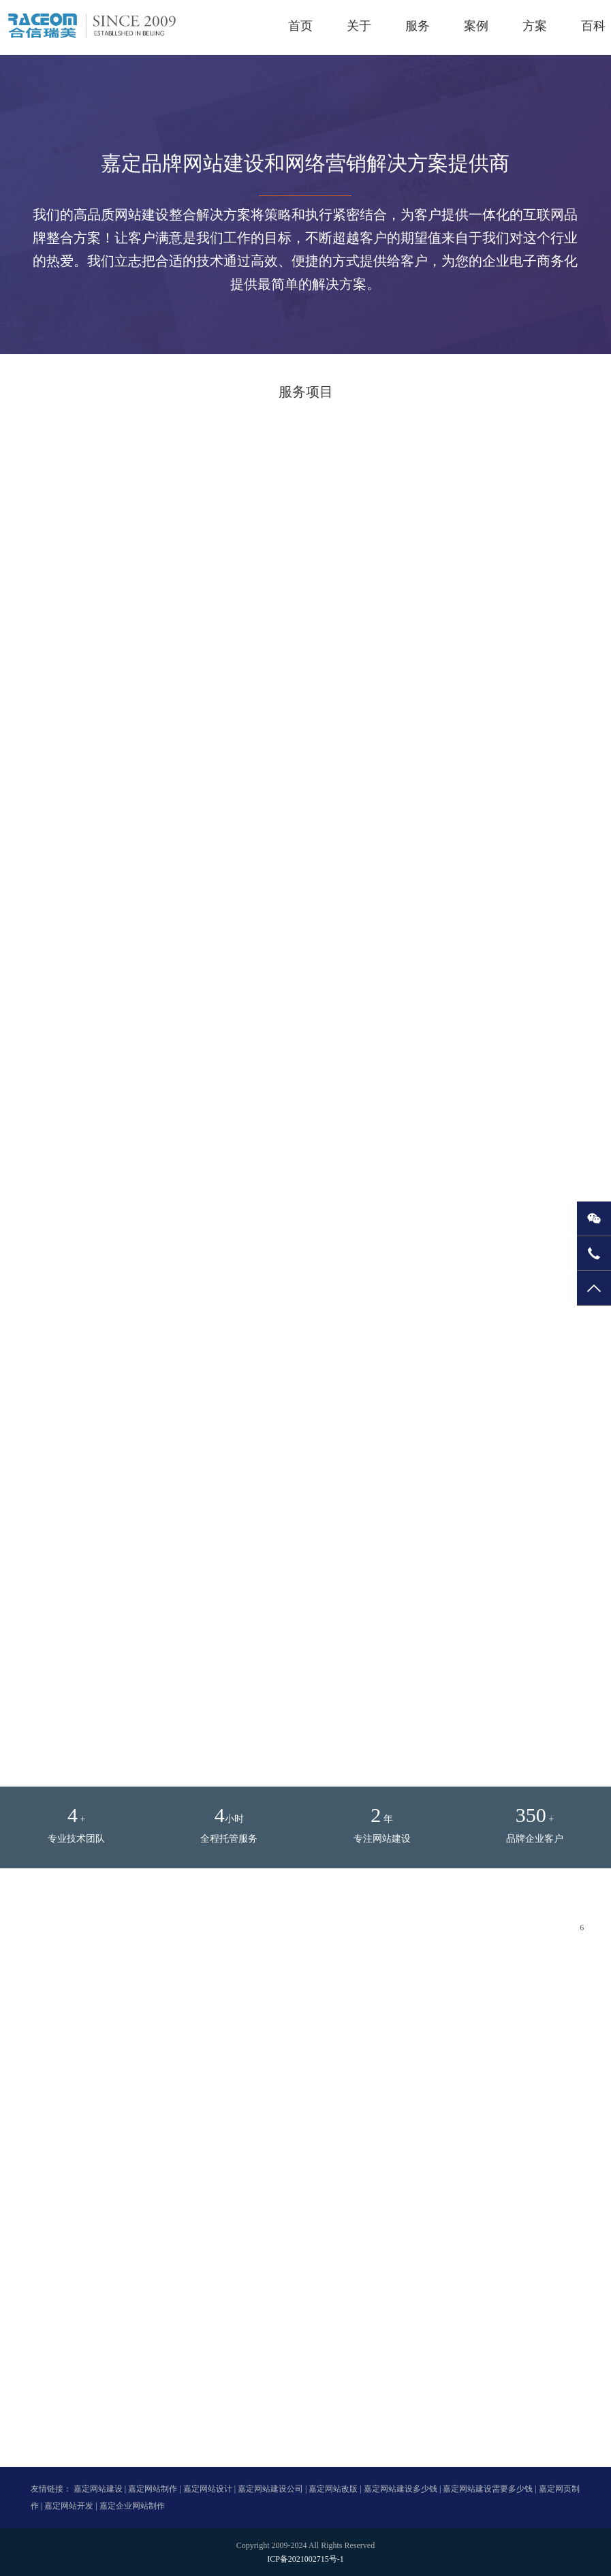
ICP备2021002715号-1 (305, 2559)
